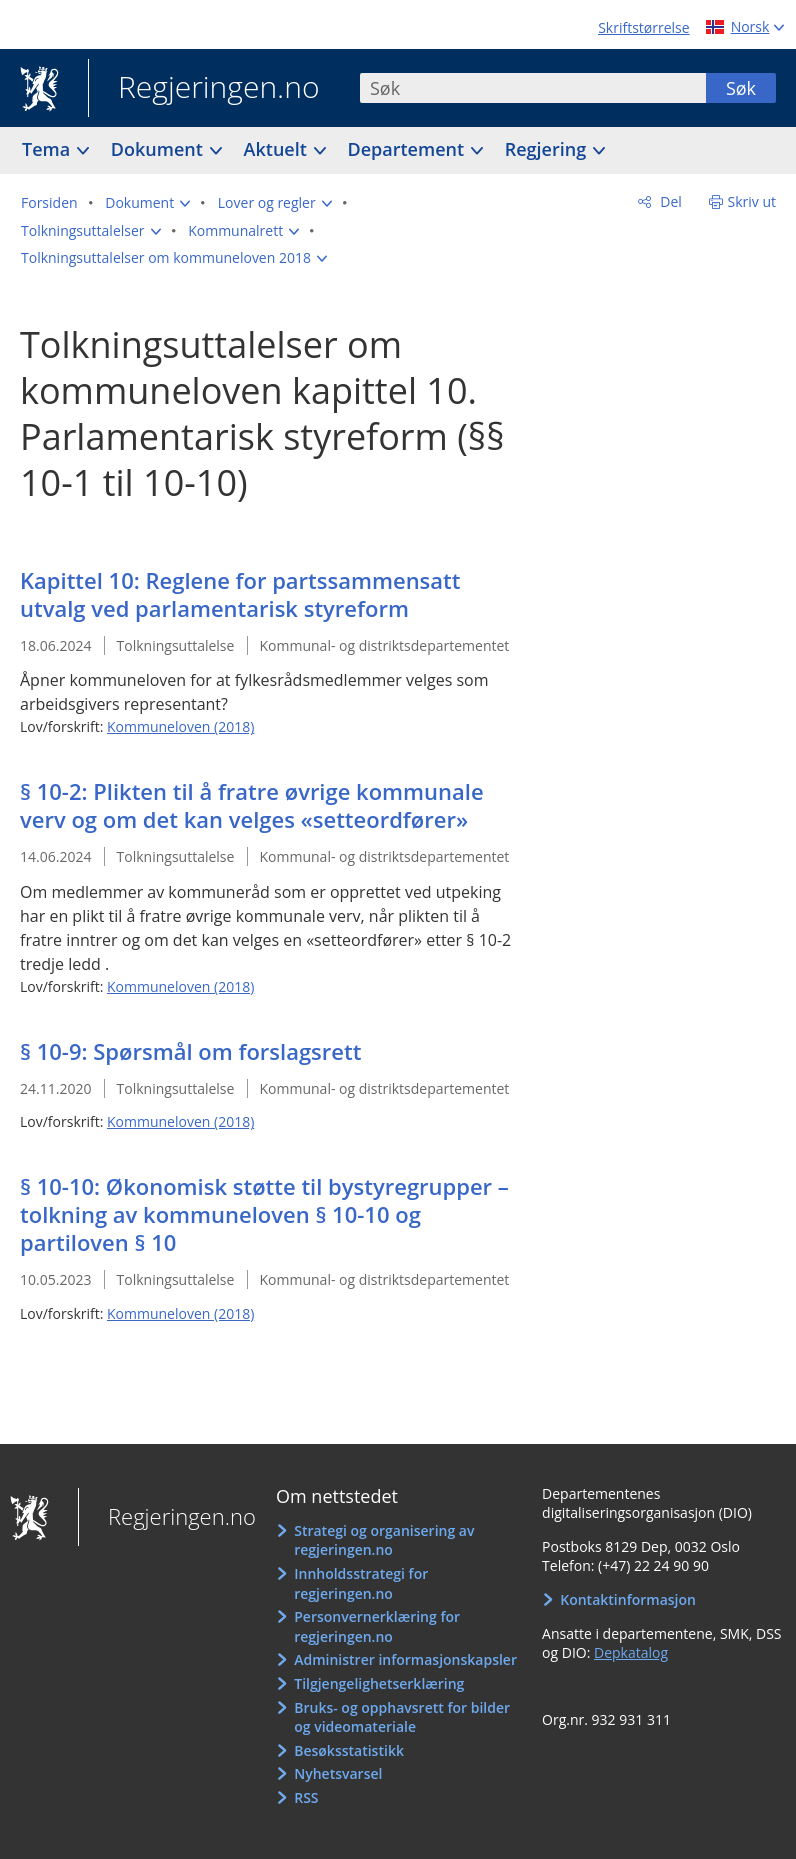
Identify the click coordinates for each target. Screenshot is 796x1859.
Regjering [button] (548, 149)
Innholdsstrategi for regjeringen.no (361, 1583)
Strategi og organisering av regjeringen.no (384, 1540)
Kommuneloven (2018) (180, 726)
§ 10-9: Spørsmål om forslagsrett (190, 1051)
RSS (306, 1797)
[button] (147, 203)
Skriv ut (752, 201)
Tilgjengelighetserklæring (379, 1683)
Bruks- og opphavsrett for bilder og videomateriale (402, 1717)
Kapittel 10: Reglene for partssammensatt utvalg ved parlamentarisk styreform (240, 594)
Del (669, 201)
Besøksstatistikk (349, 1750)
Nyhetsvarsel (338, 1773)
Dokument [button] (159, 149)
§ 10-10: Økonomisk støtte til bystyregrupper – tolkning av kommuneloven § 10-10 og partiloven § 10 (264, 1214)
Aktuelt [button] (278, 149)
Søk (741, 88)
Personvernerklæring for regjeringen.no (377, 1626)
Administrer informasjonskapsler (405, 1659)
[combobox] (533, 88)
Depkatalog (631, 1652)
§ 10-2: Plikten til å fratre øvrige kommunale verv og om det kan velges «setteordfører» (252, 805)
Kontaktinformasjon (628, 1599)
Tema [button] (48, 149)
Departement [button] (408, 149)
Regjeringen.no (204, 89)
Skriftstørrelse (643, 27)
